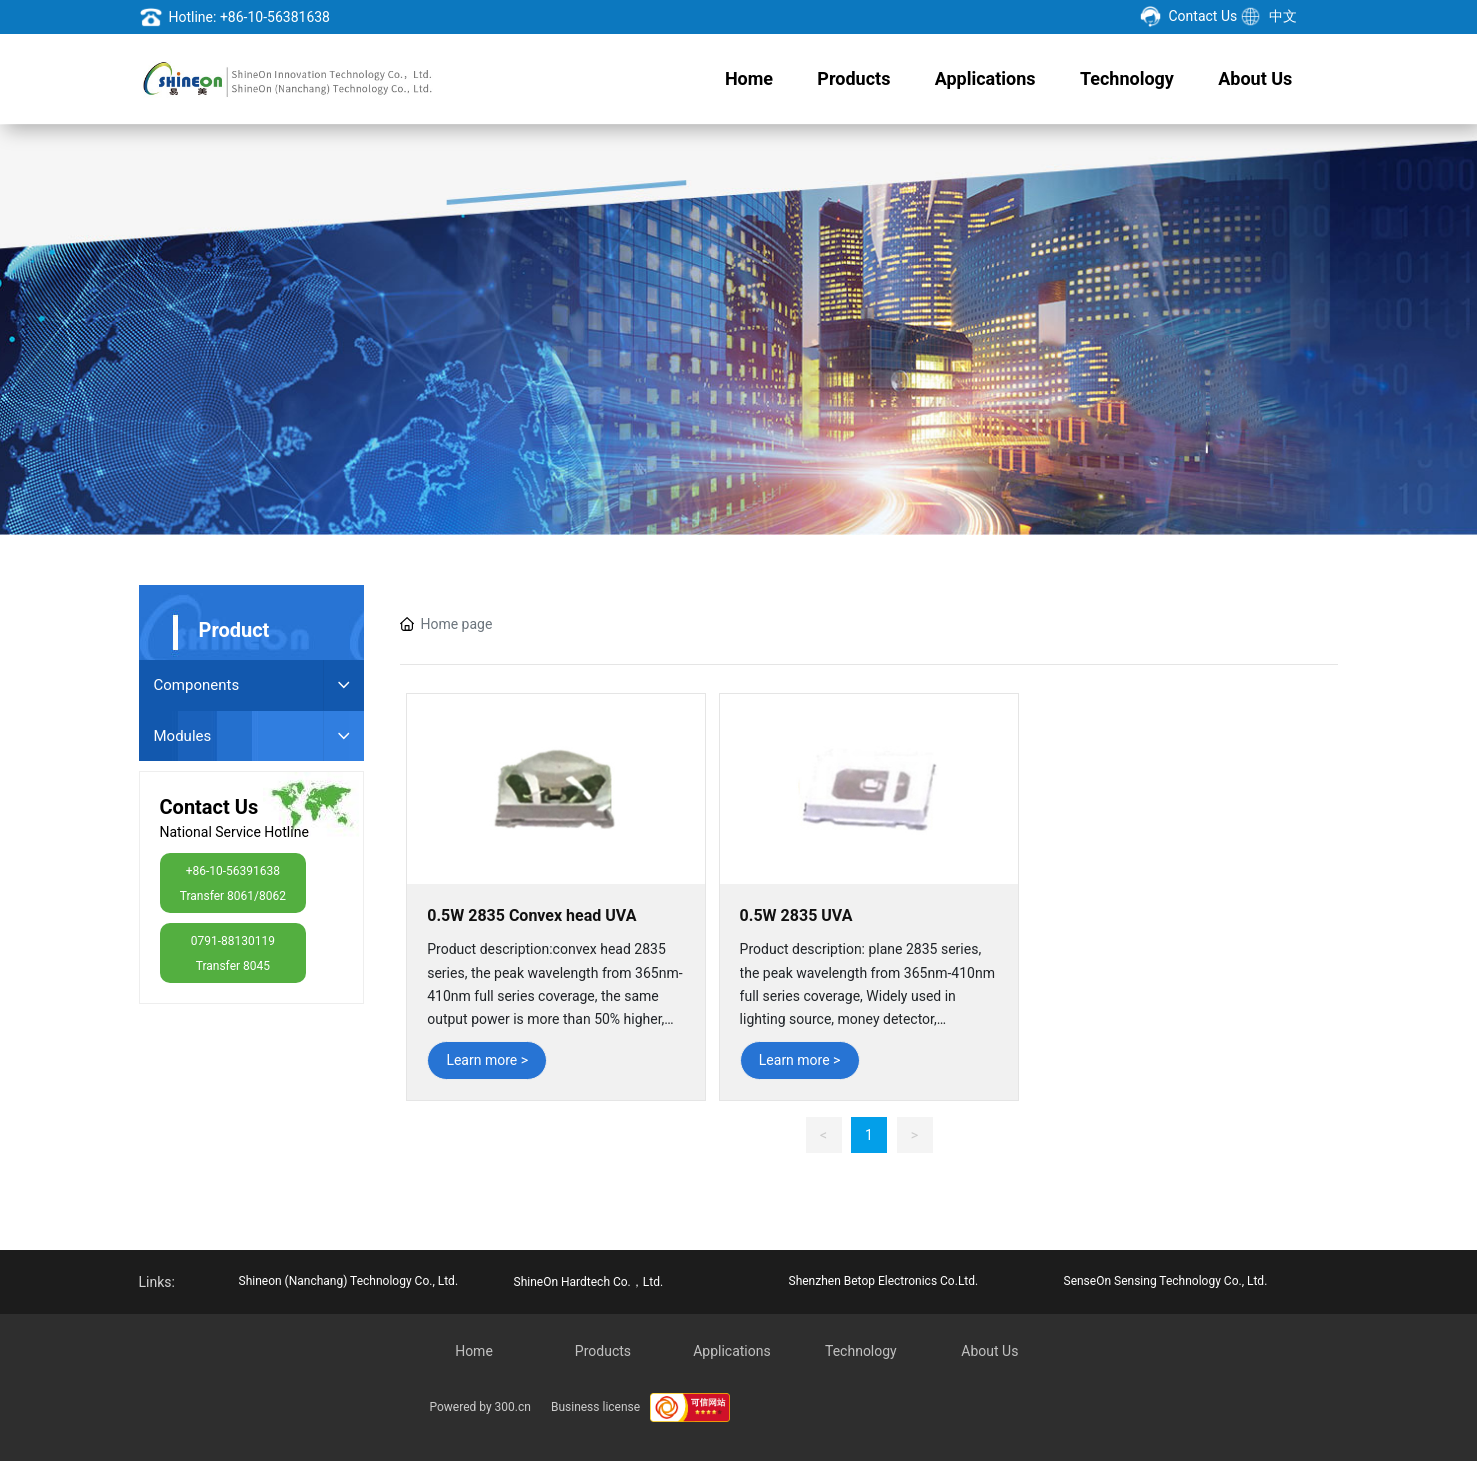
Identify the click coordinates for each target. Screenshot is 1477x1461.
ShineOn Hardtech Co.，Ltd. (589, 1282)
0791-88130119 (233, 941)
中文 (1283, 16)
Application (728, 1351)
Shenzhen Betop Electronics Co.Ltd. (884, 1281)
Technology (861, 1351)
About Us (989, 1351)
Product (599, 1351)
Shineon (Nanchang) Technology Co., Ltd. (349, 1281)
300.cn (513, 1407)
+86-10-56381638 (275, 17)
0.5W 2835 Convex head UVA (531, 915)
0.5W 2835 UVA (796, 915)
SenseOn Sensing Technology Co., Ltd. (1166, 1281)
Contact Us (1203, 16)
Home (474, 1351)
